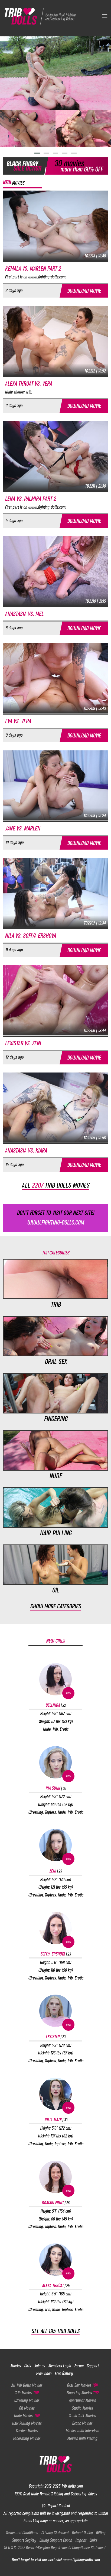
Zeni (55, 1870)
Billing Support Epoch (55, 2540)
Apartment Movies (82, 2400)
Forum (78, 2365)
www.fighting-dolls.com (81, 2559)
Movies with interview (82, 2430)
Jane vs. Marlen (22, 828)
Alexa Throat (55, 2285)
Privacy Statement (54, 2532)
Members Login (59, 2365)
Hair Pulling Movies (26, 2423)
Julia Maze (55, 2119)
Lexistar (55, 2036)
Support (93, 2365)
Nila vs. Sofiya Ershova (30, 935)
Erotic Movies (82, 2423)
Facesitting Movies (26, 2438)
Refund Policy (82, 2532)
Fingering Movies (82, 2392)
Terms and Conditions (22, 2532)
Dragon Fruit (55, 2202)
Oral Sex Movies (82, 2385)
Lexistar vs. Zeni (23, 1043)
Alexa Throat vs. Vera (28, 383)
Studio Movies (82, 2408)
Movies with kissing (82, 2438)
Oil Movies (26, 2408)
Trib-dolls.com (72, 2486)
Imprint (80, 2540)
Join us (39, 2365)
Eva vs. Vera (18, 721)
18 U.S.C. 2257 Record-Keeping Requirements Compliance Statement (54, 2547)
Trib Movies (26, 2392)
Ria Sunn (55, 1788)
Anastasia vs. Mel (24, 614)
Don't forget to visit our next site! (55, 1218)
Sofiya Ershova (55, 1953)
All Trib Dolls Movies (26, 2385)
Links (93, 2540)
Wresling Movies (26, 2400)
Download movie (84, 291)
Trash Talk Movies (82, 2415)
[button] (37, 153)
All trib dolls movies (55, 1185)
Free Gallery (64, 2373)
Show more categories (55, 1606)
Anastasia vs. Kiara (26, 1150)
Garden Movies (27, 2430)
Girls (27, 2365)
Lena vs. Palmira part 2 (30, 498)
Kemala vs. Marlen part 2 (33, 268)
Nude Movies (27, 2415)
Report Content (55, 2505)
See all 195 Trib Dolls (55, 2331)
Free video (43, 2373)
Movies (15, 2365)
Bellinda (55, 1705)
